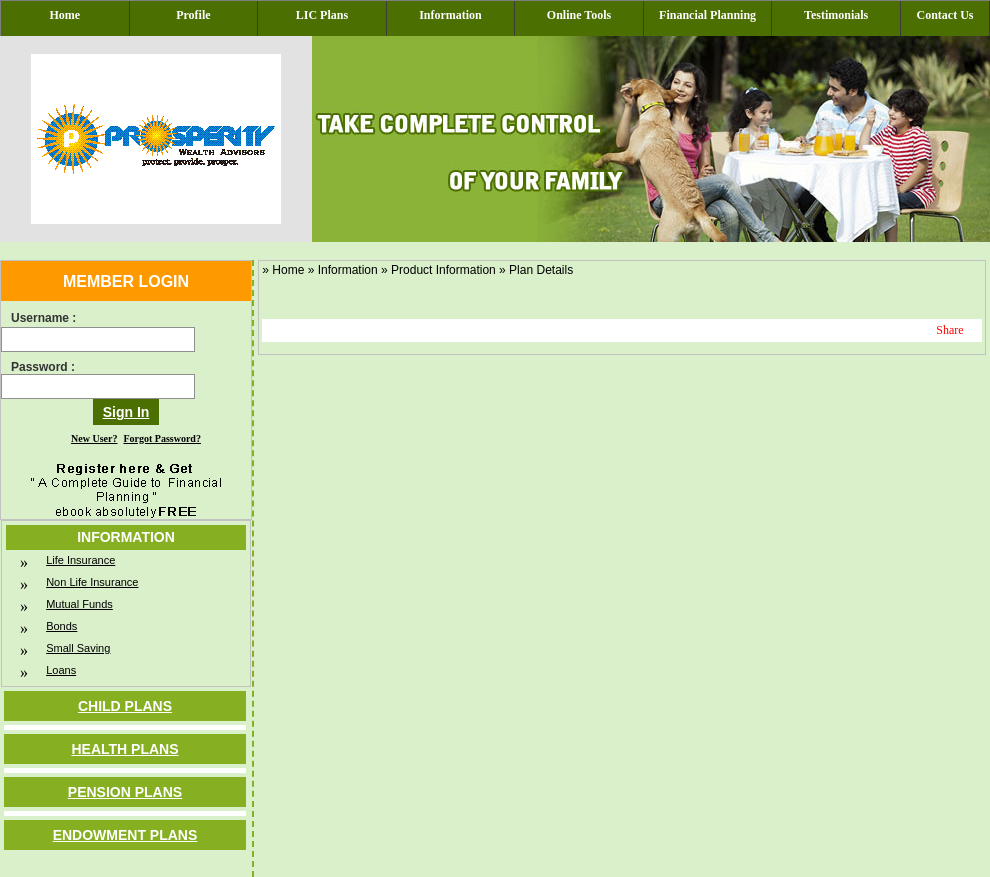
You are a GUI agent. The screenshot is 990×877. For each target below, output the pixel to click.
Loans (61, 670)
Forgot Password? (162, 438)
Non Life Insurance (92, 582)
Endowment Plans (125, 835)
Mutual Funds (79, 604)
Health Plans (124, 749)
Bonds (61, 626)
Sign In (126, 412)
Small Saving (78, 648)
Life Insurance (80, 560)
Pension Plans (125, 792)
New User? (94, 438)
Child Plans (125, 706)
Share (949, 330)
